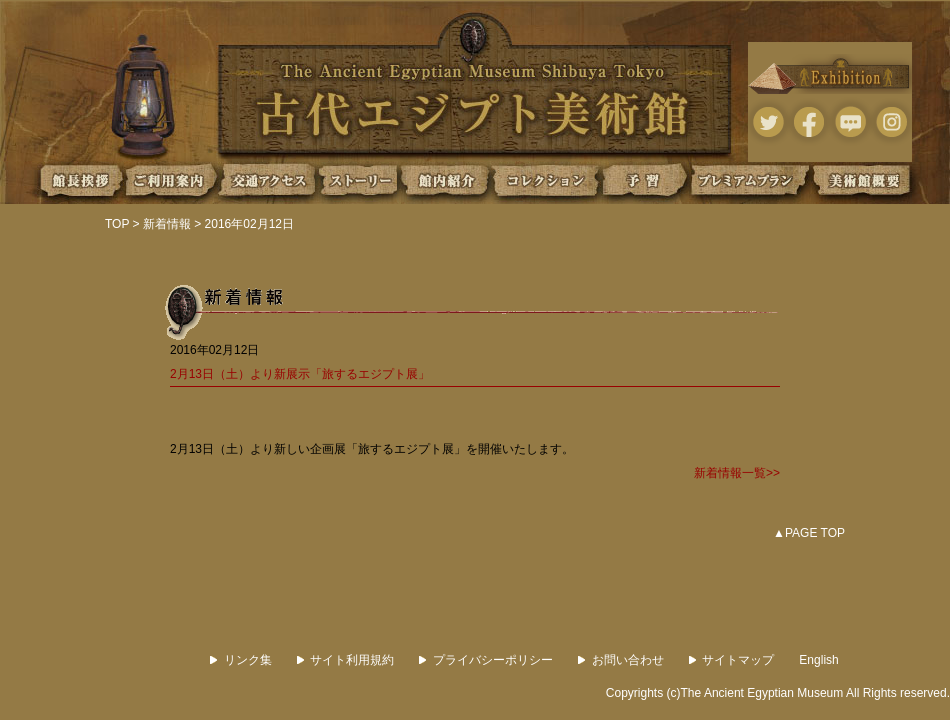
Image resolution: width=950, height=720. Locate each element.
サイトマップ (732, 660)
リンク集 (241, 660)
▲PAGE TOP (809, 533)
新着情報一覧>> (737, 473)
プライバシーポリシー (486, 660)
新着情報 (167, 224)
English (818, 660)
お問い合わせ (621, 660)
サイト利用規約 (346, 660)
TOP (117, 224)
